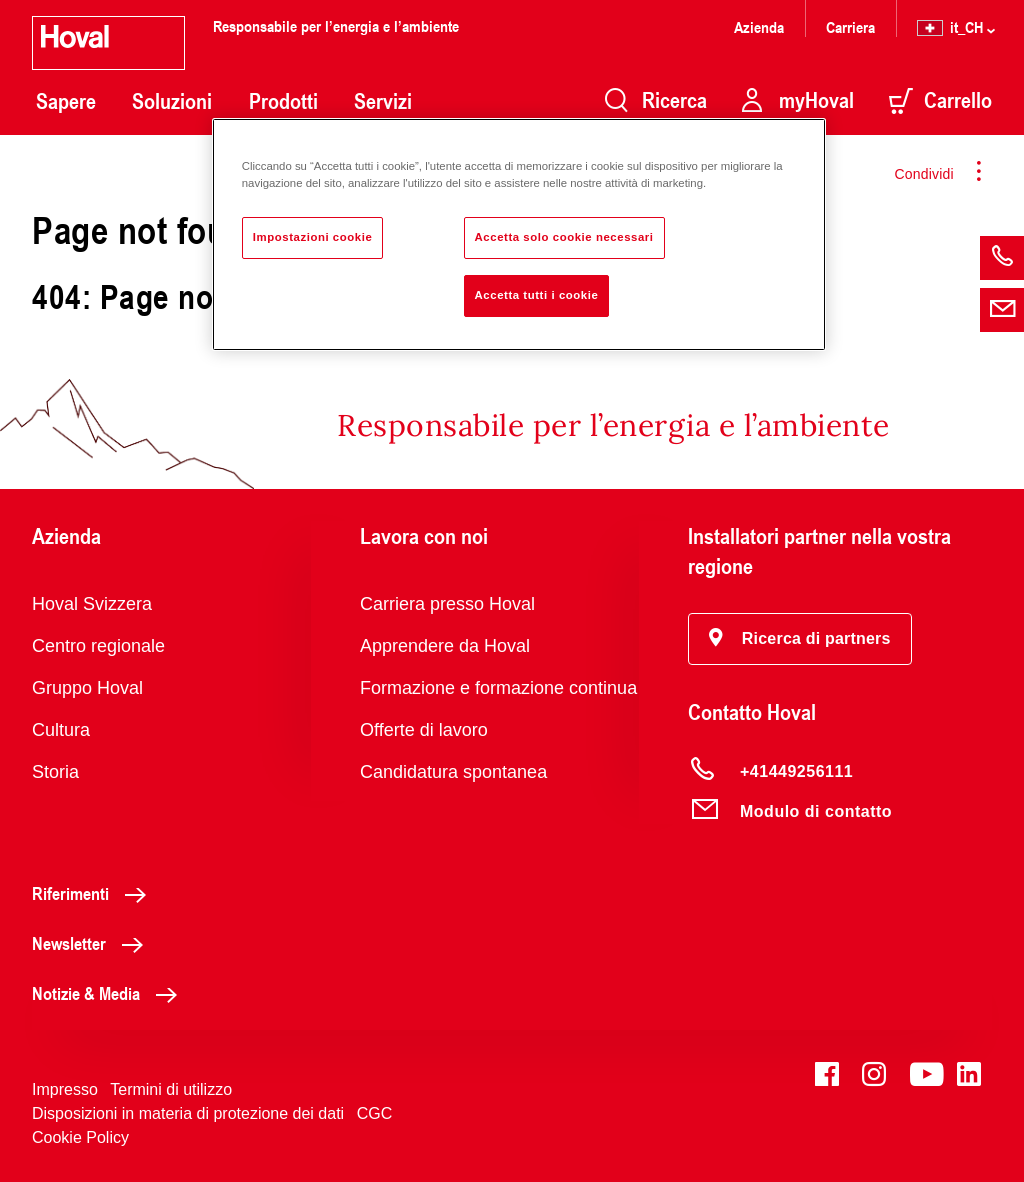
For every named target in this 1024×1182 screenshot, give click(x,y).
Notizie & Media (110, 993)
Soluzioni (172, 101)
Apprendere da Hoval (445, 646)
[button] (800, 639)
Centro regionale (98, 646)
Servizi (383, 101)
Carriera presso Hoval (447, 604)
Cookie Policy (80, 1137)
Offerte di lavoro (424, 730)
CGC (375, 1113)
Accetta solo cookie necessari (564, 237)
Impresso (65, 1089)
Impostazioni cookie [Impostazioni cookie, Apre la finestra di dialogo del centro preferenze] (313, 237)
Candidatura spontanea (453, 772)
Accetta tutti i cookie (537, 295)
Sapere (66, 101)
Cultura (61, 730)
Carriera (850, 26)
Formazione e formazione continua (498, 688)
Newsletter (93, 943)
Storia (55, 772)
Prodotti (283, 101)
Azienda (759, 26)
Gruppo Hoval (87, 688)
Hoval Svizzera (92, 604)
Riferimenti (94, 893)
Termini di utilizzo (171, 1089)
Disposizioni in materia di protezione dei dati (188, 1113)
